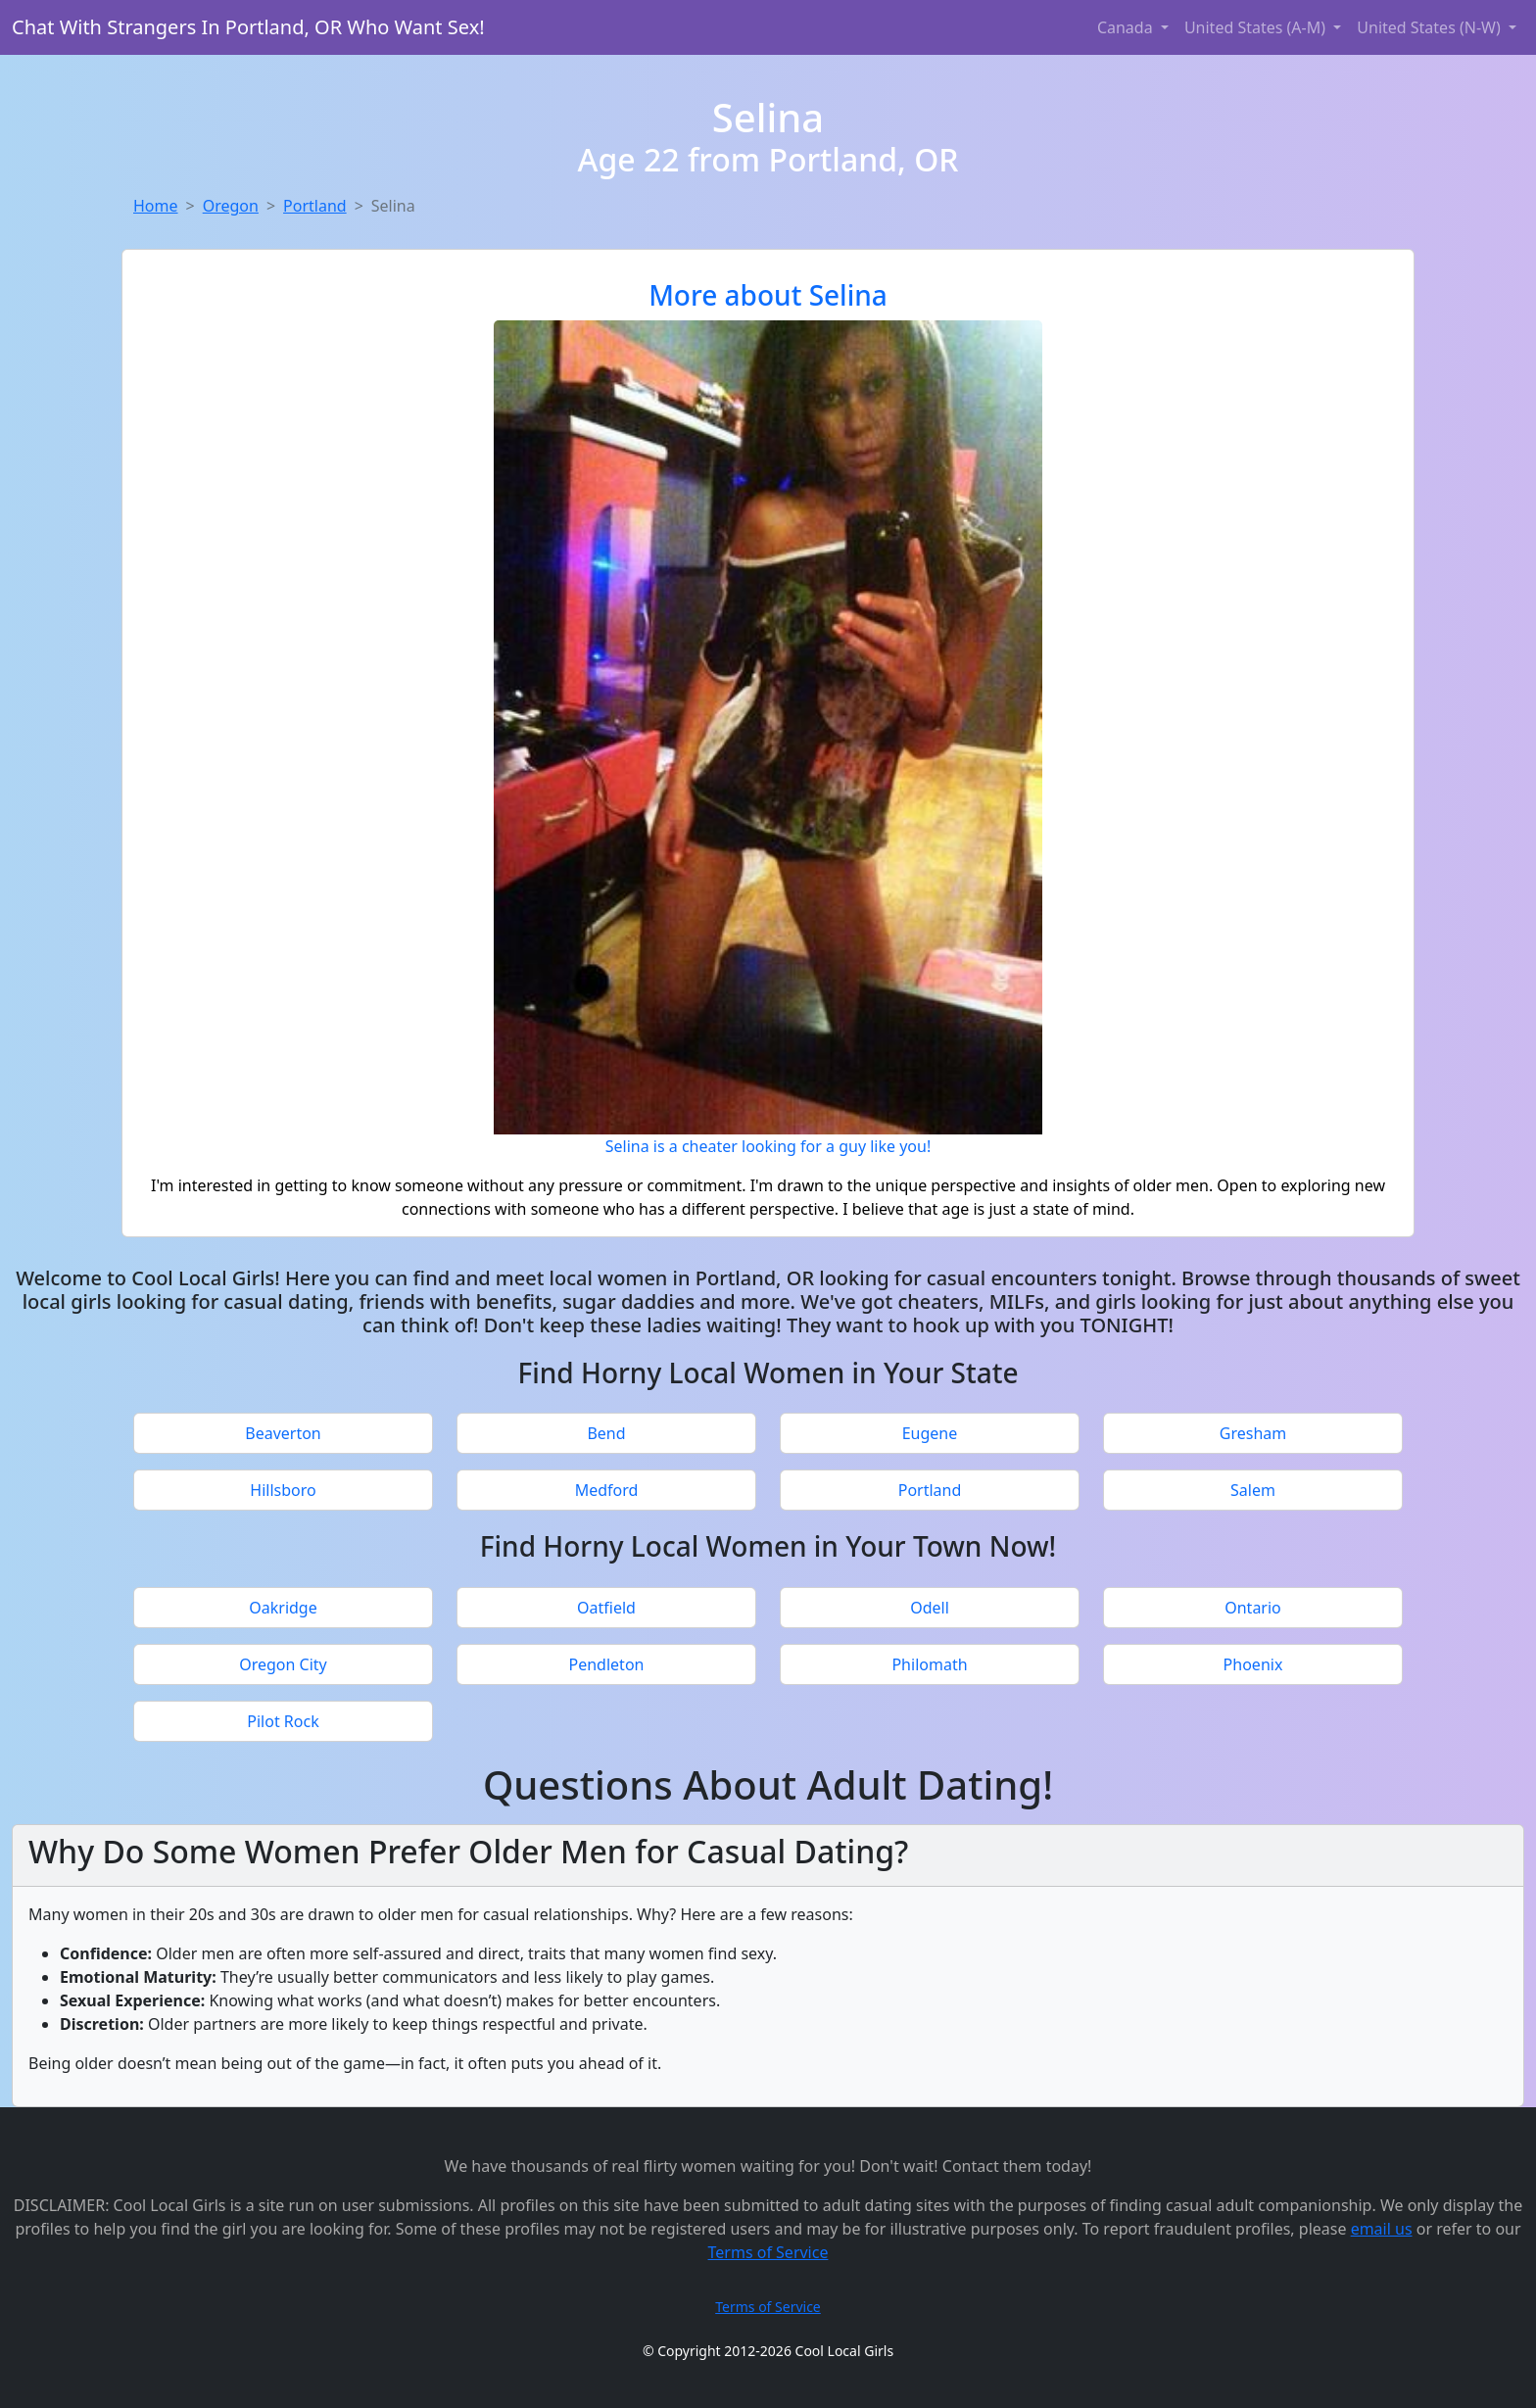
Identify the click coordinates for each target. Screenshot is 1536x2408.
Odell (929, 1607)
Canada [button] (1127, 27)
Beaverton (283, 1433)
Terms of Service (768, 2252)
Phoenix (1253, 1664)
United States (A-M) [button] (1256, 27)
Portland (315, 206)
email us (1382, 2228)
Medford (607, 1490)
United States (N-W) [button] (1431, 27)
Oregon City (283, 1664)
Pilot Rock (282, 1721)
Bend (606, 1433)
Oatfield (606, 1607)
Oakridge (282, 1607)
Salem (1252, 1490)
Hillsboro (282, 1490)
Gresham (1253, 1433)
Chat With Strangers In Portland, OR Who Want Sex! (248, 27)
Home (155, 206)
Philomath (929, 1664)
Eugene (930, 1433)
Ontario (1252, 1607)
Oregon (231, 206)
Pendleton (607, 1664)
